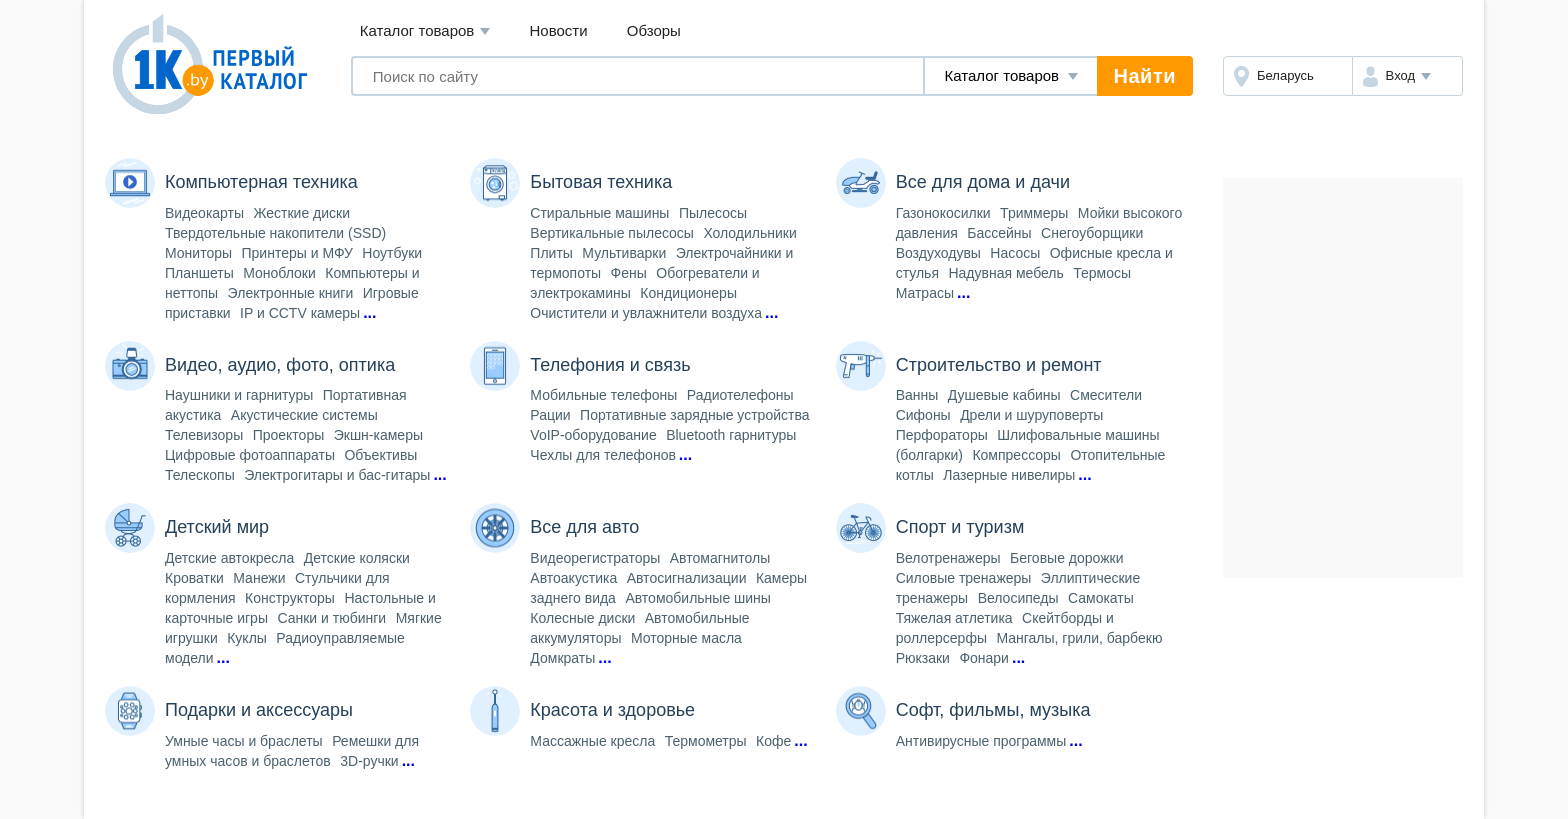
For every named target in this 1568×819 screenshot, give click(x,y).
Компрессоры (1016, 455)
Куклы (247, 638)
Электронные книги (291, 293)
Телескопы (200, 475)
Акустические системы (304, 415)
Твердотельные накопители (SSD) (275, 233)
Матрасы (925, 293)
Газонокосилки (943, 213)
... (369, 312)
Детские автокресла (229, 558)
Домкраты (562, 658)
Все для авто (584, 527)
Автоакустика (573, 578)
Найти (1145, 76)
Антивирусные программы (981, 741)
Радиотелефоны (740, 395)
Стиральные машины (599, 213)
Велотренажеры (948, 558)
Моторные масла (686, 638)
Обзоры (654, 30)
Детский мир (217, 527)
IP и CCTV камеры (300, 313)
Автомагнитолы (720, 558)
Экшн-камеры (378, 435)
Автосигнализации (687, 578)
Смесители (1106, 395)
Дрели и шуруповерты (1031, 415)
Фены (629, 273)
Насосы (1015, 253)
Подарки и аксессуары (259, 710)
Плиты (551, 253)
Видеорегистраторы (595, 558)
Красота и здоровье (612, 710)
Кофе (773, 741)
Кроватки (194, 578)
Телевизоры (204, 435)
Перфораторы (942, 435)
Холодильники (749, 233)
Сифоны (923, 415)
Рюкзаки (923, 658)
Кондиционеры (688, 293)
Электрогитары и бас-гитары (337, 475)
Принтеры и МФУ (297, 253)
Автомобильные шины (698, 598)
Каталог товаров (425, 31)
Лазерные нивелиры (1009, 475)
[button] (1407, 76)
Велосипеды (1018, 598)
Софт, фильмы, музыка (993, 710)
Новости (559, 30)
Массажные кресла (592, 741)
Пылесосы (713, 213)
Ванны (917, 395)
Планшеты (199, 273)
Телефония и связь (610, 365)
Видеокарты (204, 213)
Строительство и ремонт (999, 365)
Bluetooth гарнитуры (731, 435)
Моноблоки (279, 273)
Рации (550, 415)
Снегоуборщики (1092, 233)
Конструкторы (290, 598)
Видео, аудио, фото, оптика (280, 365)
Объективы (380, 455)
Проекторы (289, 435)
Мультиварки (624, 253)
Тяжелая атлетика (954, 618)
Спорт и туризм (960, 527)
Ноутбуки (392, 253)
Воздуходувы (938, 253)
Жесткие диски (302, 213)
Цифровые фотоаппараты (250, 455)
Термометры (706, 741)
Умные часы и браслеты (244, 741)
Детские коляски (357, 558)
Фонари (984, 658)
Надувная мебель (1005, 273)
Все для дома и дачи (983, 182)
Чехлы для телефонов (603, 455)
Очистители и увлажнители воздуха (646, 313)
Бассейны (999, 233)
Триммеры (1034, 213)
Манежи (259, 578)
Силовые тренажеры (964, 578)
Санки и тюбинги (331, 618)
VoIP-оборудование (593, 435)
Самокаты (1101, 598)
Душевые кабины (1004, 395)
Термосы (1102, 273)
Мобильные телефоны (603, 395)
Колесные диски (582, 618)
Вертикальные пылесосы (612, 233)
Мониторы (198, 253)
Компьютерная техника (261, 182)
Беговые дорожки (1066, 558)
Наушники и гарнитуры (239, 395)
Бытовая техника (601, 182)
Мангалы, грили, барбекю (1079, 638)
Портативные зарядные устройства (694, 415)
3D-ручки (369, 761)
